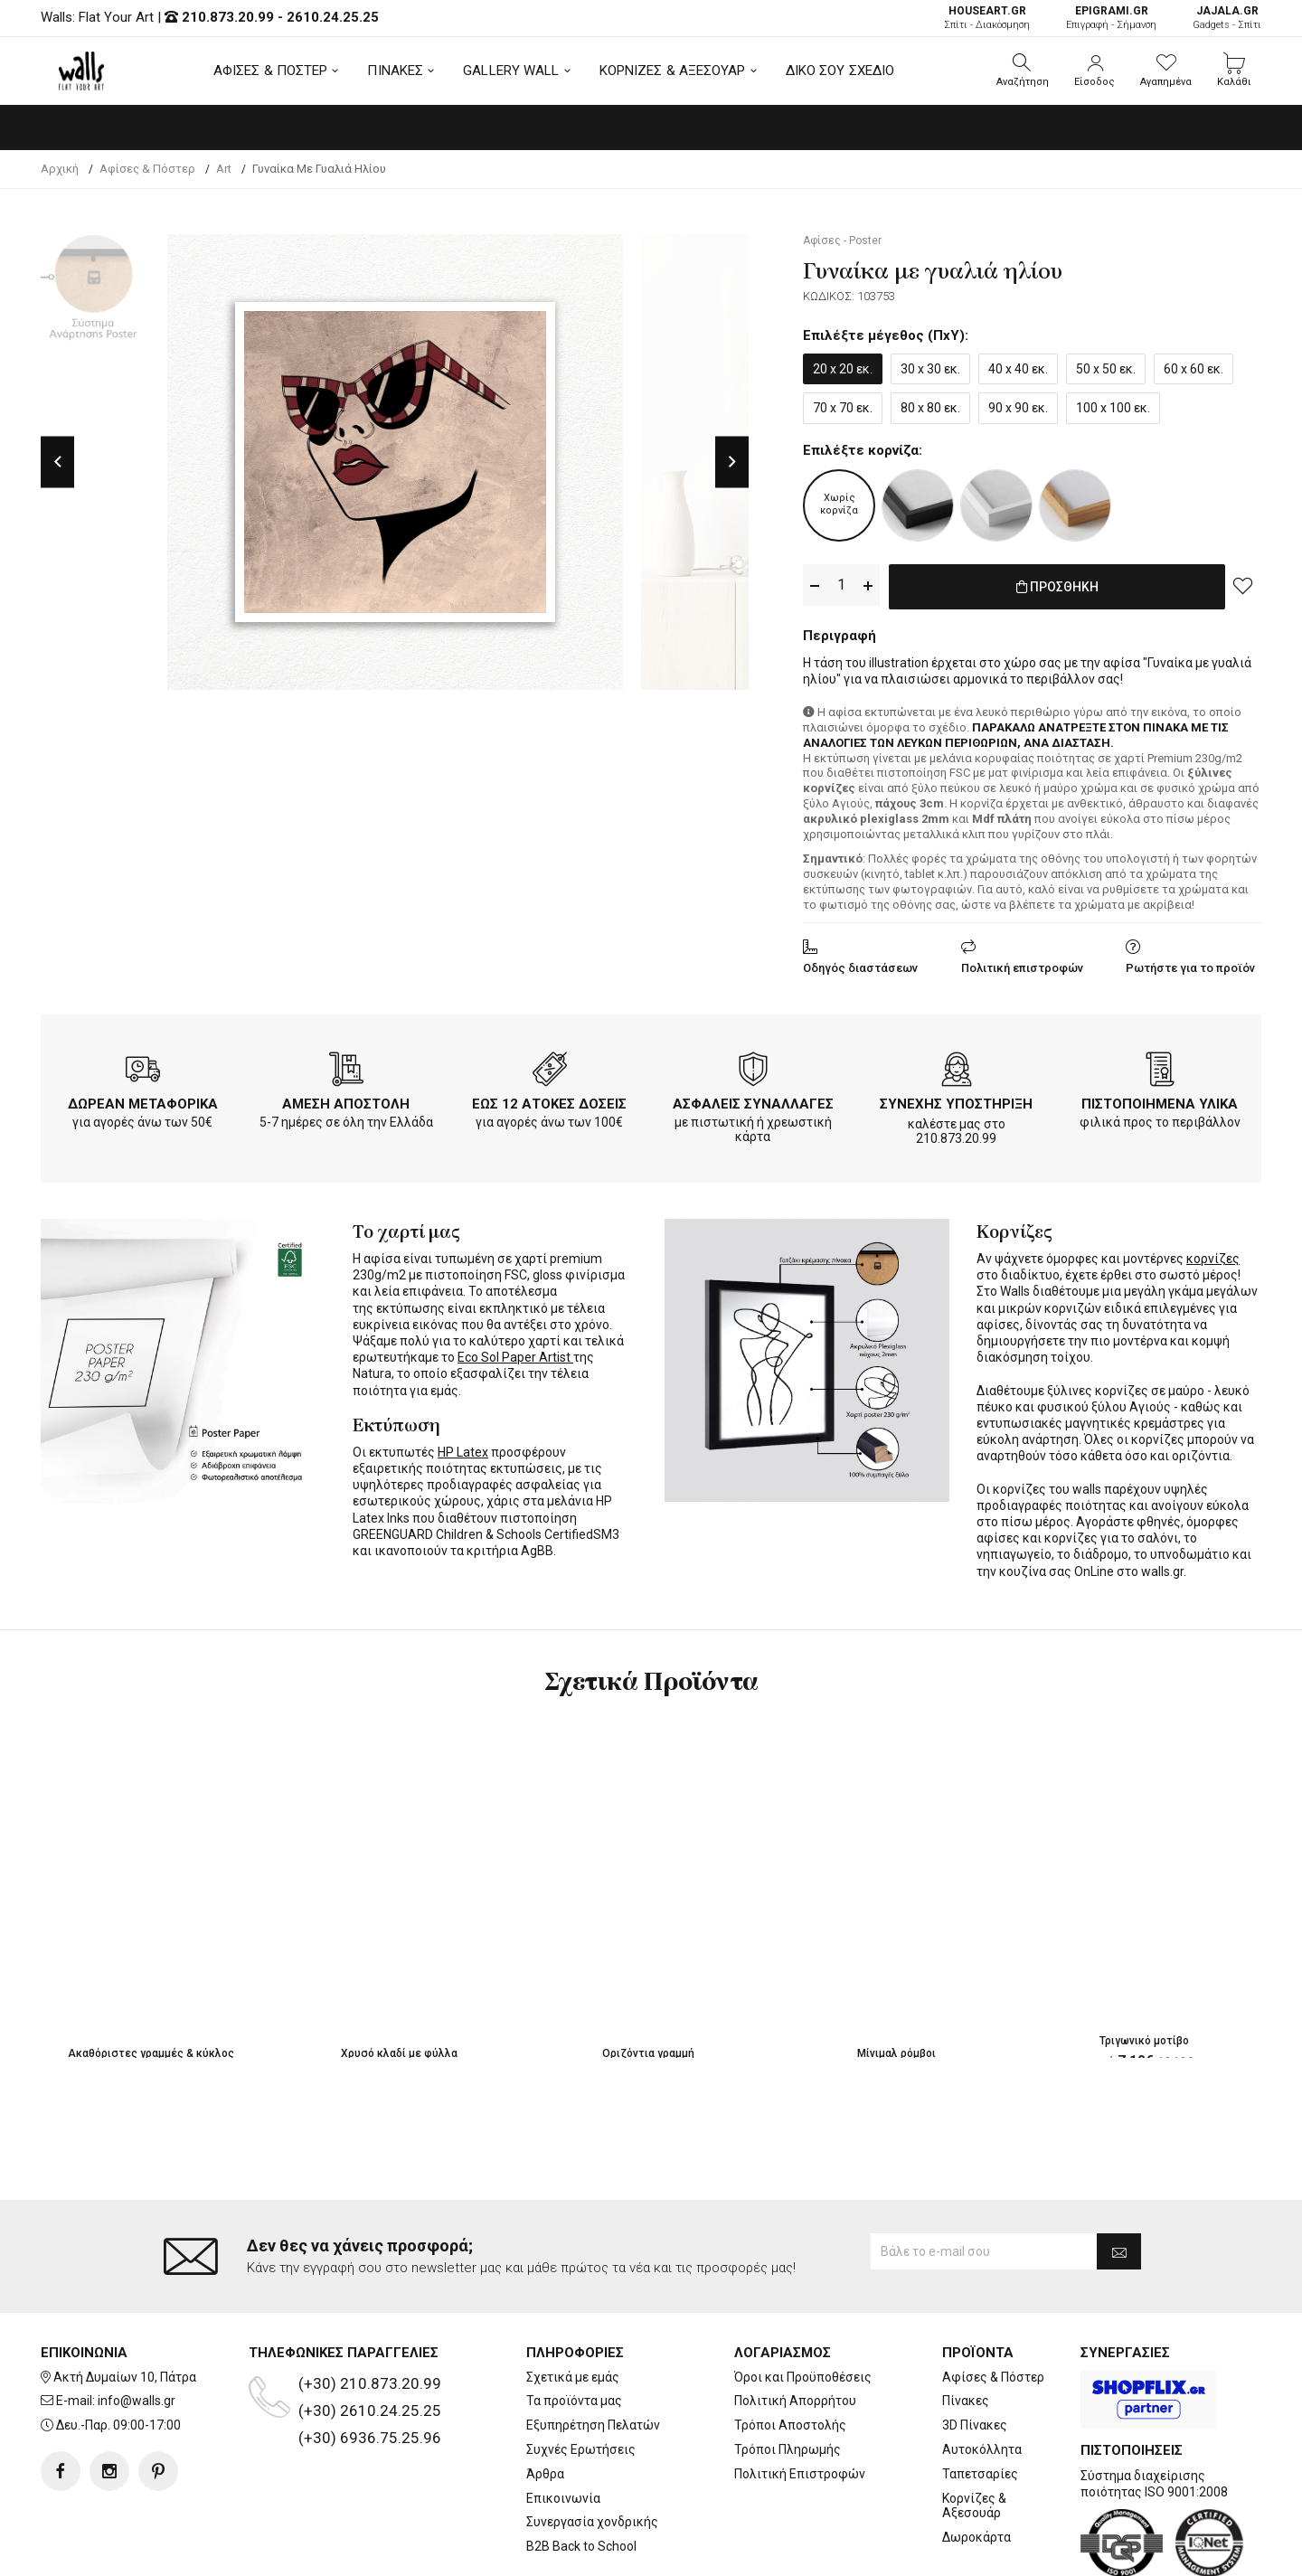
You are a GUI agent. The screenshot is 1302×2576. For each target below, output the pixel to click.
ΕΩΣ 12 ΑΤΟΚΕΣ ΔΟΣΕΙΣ (549, 1100)
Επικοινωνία (563, 2425)
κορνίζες (1213, 1255)
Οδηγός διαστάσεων (860, 964)
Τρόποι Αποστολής (790, 2352)
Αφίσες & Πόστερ (993, 2304)
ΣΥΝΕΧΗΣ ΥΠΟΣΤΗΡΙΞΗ (956, 1100)
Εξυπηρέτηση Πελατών (593, 2352)
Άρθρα (545, 2401)
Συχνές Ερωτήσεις (581, 2377)
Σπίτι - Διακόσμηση (987, 18)
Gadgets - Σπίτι (1227, 18)
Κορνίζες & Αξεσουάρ (974, 2433)
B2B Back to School (581, 2474)
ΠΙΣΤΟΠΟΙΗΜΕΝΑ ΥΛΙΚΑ (1159, 1100)
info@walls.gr (136, 2328)
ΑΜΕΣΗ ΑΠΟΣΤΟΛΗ (346, 1100)
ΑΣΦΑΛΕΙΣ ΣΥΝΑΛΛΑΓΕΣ (753, 1100)
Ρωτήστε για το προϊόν (1190, 964)
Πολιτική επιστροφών (1022, 964)
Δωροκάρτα (976, 2465)
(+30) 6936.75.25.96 (369, 2364)
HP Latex (463, 1448)
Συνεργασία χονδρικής (592, 2449)
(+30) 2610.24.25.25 (369, 2337)
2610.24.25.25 (333, 17)
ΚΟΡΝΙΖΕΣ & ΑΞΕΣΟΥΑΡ (672, 70)
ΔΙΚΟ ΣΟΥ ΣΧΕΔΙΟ (840, 70)
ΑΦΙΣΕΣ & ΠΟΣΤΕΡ (270, 70)
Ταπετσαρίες (980, 2401)
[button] (1022, 71)
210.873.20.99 (228, 17)
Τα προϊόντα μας (574, 2328)
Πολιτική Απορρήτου (795, 2328)
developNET (801, 2551)
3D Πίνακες (974, 2352)
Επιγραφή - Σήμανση (1111, 18)
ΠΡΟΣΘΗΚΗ (1057, 586)
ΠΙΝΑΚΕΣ (395, 70)
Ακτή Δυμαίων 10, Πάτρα (124, 2304)
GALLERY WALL (511, 70)
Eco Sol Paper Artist (515, 1353)
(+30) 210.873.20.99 (369, 2310)
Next (732, 461)
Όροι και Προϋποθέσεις (803, 2304)
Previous (57, 461)
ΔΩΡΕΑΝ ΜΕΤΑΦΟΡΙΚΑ (143, 1100)
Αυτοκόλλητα (982, 2377)
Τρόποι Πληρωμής (787, 2377)
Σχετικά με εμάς (572, 2304)
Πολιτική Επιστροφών (799, 2401)
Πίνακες (965, 2328)
